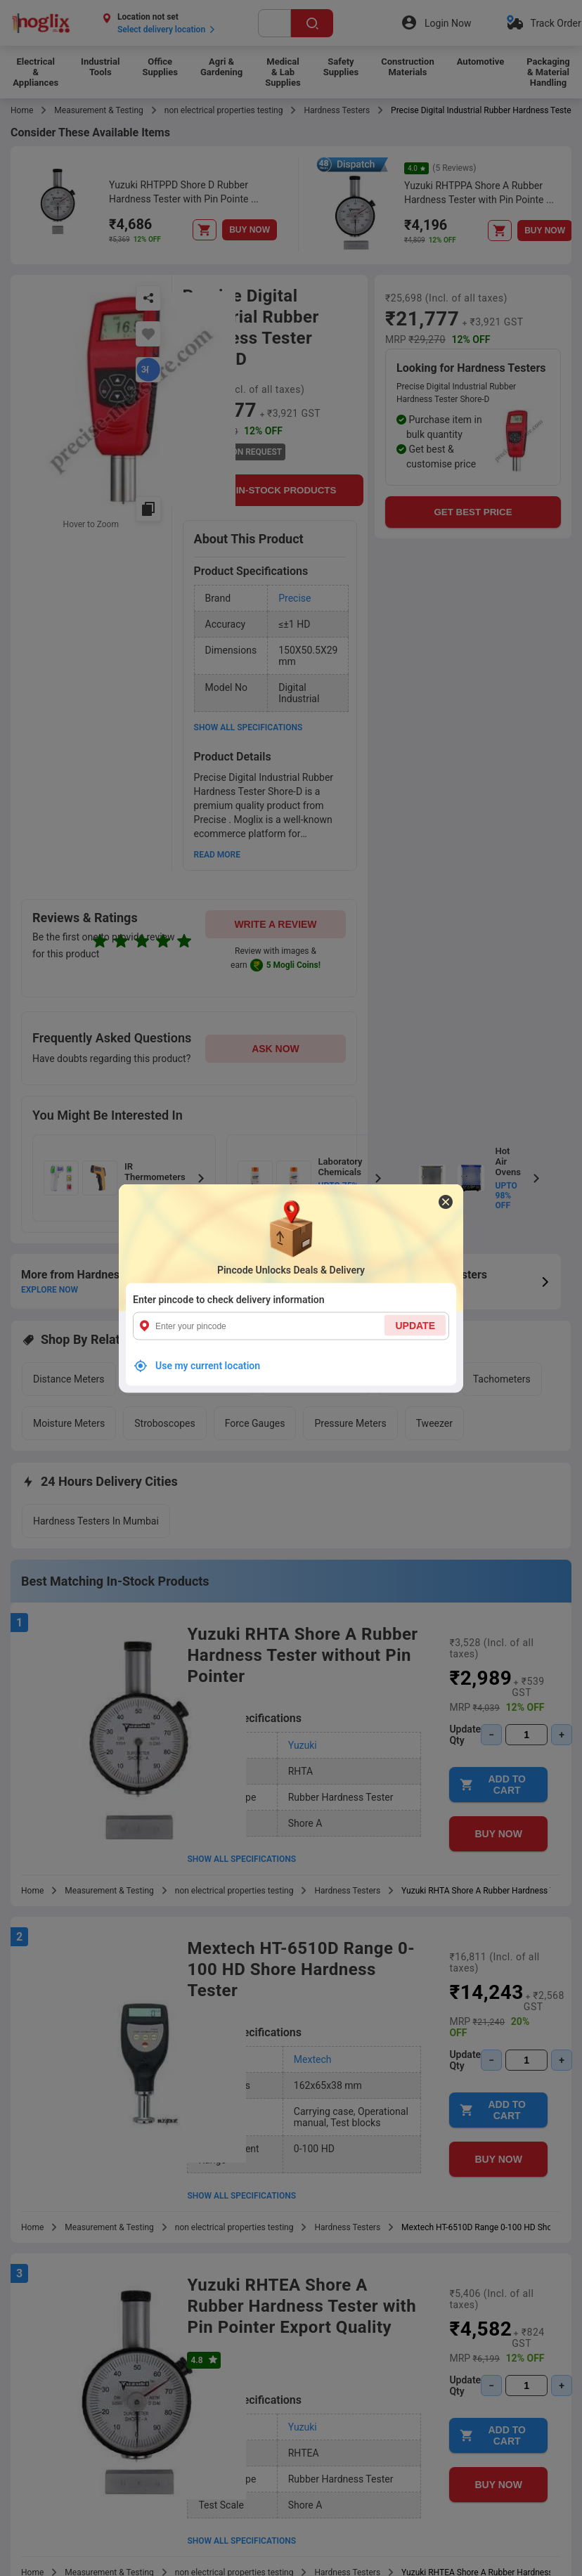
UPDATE (415, 1325)
